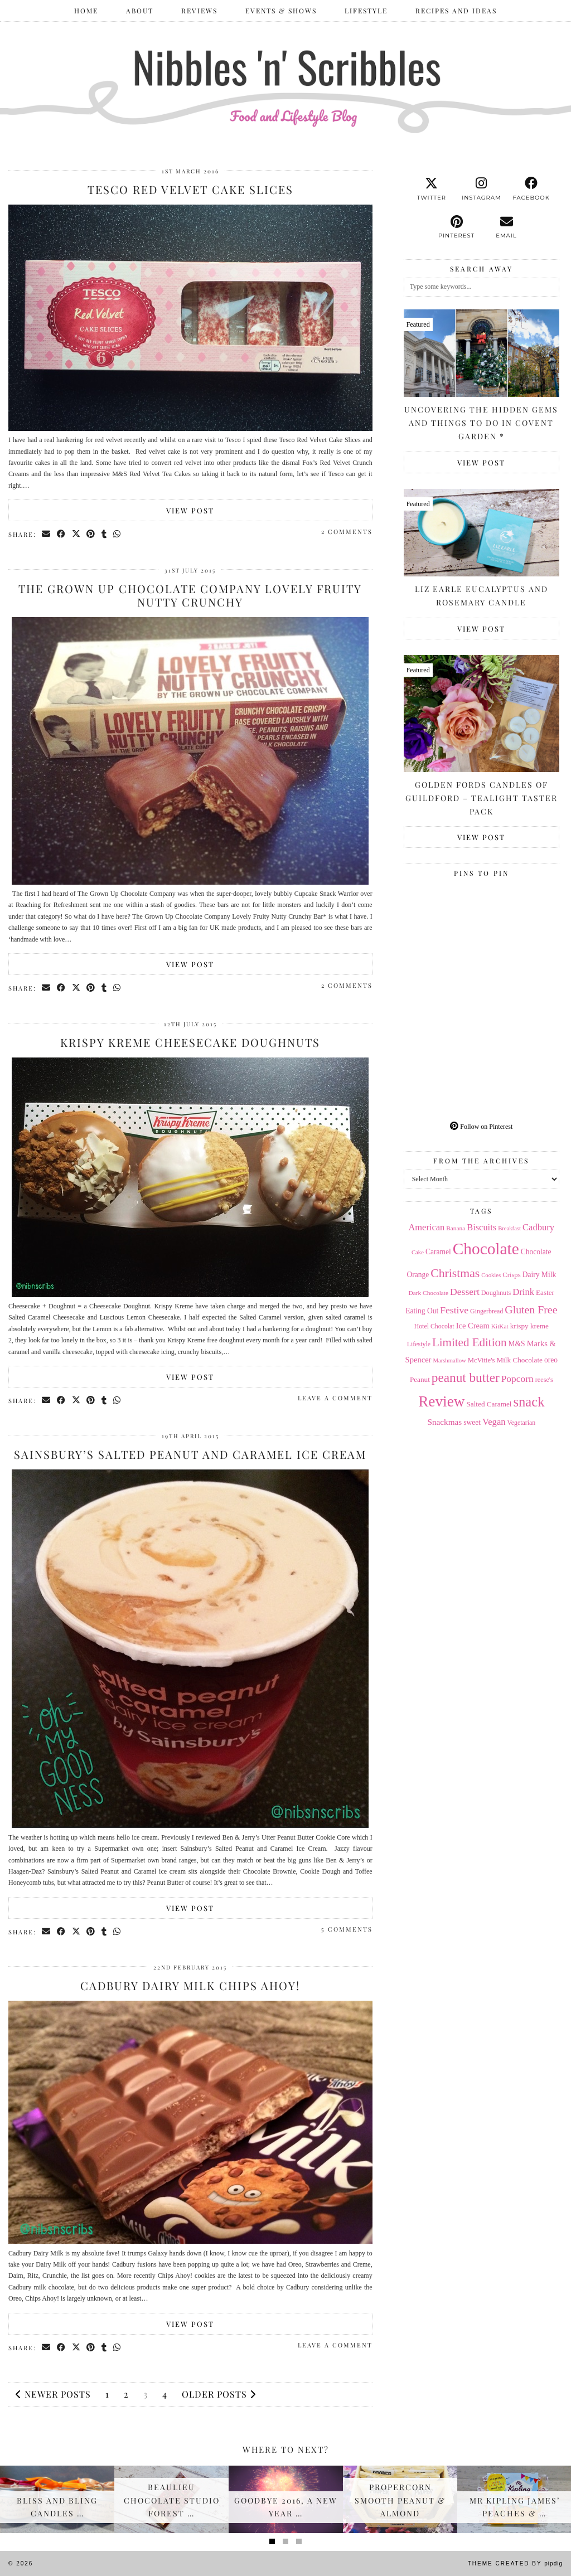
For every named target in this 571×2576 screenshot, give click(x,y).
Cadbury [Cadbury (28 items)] (538, 1227)
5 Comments (346, 1929)
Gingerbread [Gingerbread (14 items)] (486, 1311)
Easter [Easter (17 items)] (545, 1292)
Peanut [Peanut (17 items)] (420, 1379)
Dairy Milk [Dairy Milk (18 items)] (539, 1274)
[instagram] (481, 189)
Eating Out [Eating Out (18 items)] (421, 1311)
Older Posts (219, 2394)
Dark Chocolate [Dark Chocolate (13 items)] (428, 1292)
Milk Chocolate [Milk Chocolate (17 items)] (519, 1360)
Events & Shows (281, 10)
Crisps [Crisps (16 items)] (511, 1275)
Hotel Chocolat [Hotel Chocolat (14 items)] (434, 1326)
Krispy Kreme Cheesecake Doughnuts (190, 1042)
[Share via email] (46, 534)
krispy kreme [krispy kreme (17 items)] (529, 1326)
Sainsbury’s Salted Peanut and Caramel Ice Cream (190, 1454)
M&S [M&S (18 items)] (517, 1344)
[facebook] (531, 189)
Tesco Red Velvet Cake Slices (190, 189)
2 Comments (346, 531)
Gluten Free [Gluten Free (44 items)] (531, 1309)
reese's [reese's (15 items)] (544, 1380)
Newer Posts (53, 2394)
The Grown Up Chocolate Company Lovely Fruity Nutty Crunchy (190, 595)
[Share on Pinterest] (91, 534)
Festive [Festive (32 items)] (454, 1310)
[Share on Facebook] (61, 534)
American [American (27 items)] (426, 1227)
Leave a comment (335, 1398)
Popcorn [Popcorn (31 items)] (517, 1378)
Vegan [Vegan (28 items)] (493, 1421)
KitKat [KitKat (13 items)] (500, 1326)
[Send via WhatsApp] (118, 534)
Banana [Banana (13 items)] (455, 1228)
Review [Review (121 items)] (441, 1401)
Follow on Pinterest (481, 1127)
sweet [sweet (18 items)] (472, 1422)
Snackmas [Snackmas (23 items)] (444, 1422)
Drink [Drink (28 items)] (523, 1292)
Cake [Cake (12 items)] (418, 1252)
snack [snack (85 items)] (529, 1401)
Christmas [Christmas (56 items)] (455, 1273)
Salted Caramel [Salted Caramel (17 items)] (488, 1404)
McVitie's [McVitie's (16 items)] (481, 1360)
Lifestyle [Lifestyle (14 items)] (418, 1344)
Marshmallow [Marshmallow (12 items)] (449, 1360)
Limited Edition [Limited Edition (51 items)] (469, 1342)
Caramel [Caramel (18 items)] (438, 1252)
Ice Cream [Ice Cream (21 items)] (473, 1325)
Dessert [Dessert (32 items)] (465, 1291)
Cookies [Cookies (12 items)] (491, 1275)
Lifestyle (366, 10)
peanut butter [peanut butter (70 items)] (466, 1377)
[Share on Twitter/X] (76, 534)
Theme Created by (515, 2563)
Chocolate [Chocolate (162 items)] (486, 1249)
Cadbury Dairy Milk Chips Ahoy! (190, 1985)
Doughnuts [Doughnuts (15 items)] (496, 1293)
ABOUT (139, 10)
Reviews (199, 10)
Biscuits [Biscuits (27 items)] (481, 1227)
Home (86, 10)
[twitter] (431, 189)
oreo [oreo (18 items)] (551, 1360)
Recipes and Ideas (456, 10)
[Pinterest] (443, 921)
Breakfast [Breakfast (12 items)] (509, 1228)
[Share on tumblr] (105, 534)
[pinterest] (456, 227)
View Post (190, 510)
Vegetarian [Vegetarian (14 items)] (521, 1423)
